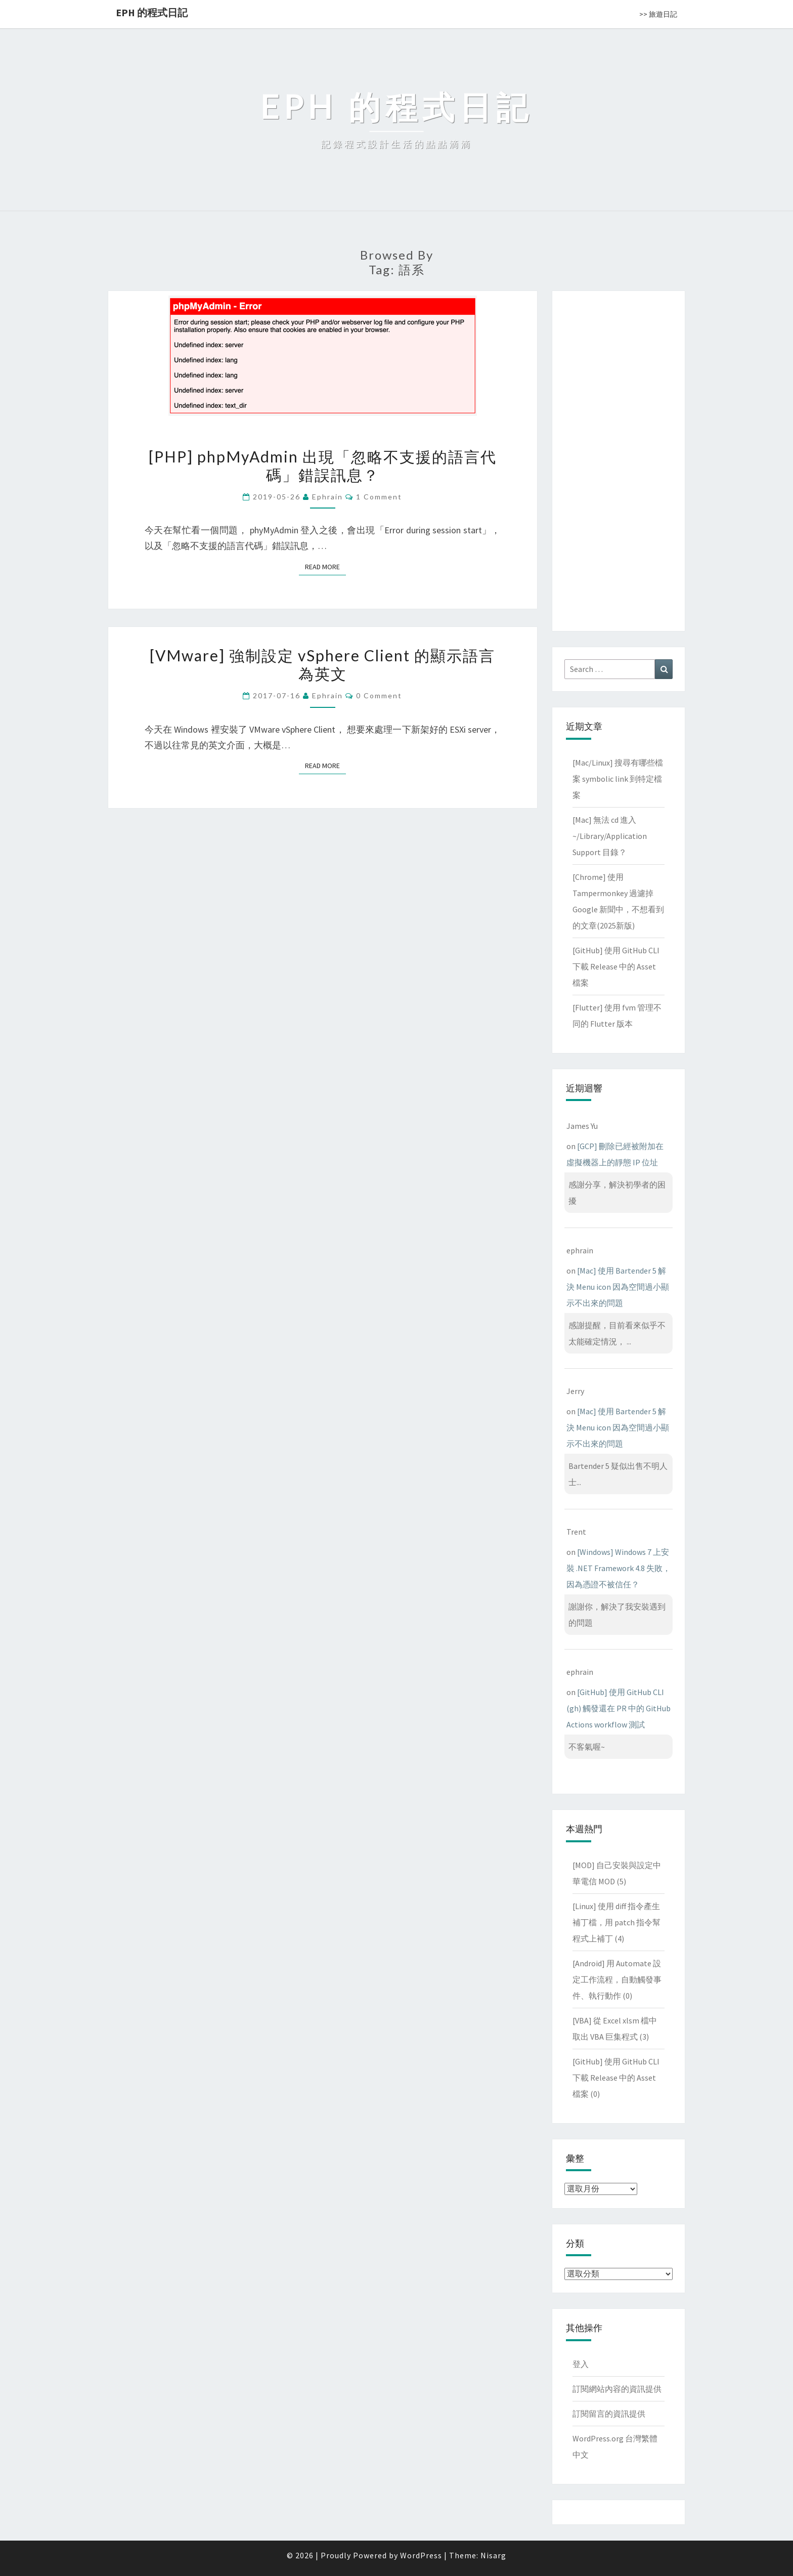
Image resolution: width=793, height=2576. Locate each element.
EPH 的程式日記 (152, 12)
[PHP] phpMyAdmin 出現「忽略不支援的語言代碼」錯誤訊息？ (323, 465)
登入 (580, 2364)
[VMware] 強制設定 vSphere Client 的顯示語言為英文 (322, 664)
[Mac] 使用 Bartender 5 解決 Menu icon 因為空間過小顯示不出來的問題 (617, 1286)
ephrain (327, 496)
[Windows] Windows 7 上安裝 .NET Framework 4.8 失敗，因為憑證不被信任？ (618, 1568)
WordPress (421, 2555)
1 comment (379, 496)
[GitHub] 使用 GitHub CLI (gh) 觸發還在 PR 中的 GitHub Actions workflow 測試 (618, 1708)
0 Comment (379, 695)
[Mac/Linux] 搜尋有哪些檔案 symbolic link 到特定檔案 (617, 778)
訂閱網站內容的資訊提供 (617, 2389)
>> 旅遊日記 (658, 14)
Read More (325, 566)
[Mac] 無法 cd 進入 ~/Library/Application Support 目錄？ (609, 836)
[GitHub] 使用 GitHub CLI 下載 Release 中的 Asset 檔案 (615, 966)
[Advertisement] (618, 459)
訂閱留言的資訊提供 (608, 2414)
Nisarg (493, 2555)
